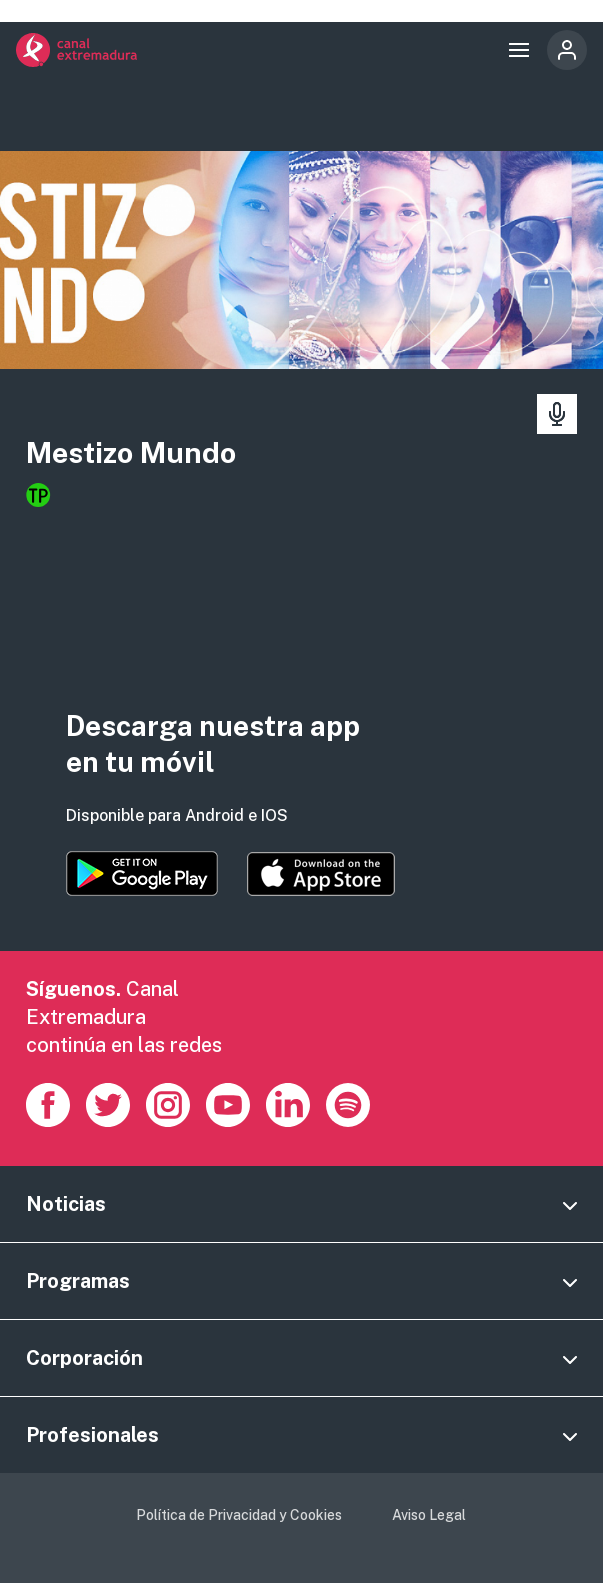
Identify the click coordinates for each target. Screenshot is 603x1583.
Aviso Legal (429, 1515)
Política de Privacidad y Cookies (239, 1515)
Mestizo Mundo (131, 452)
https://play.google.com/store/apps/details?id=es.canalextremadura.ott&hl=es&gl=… (142, 873)
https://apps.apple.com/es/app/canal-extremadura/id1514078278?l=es (321, 874)
